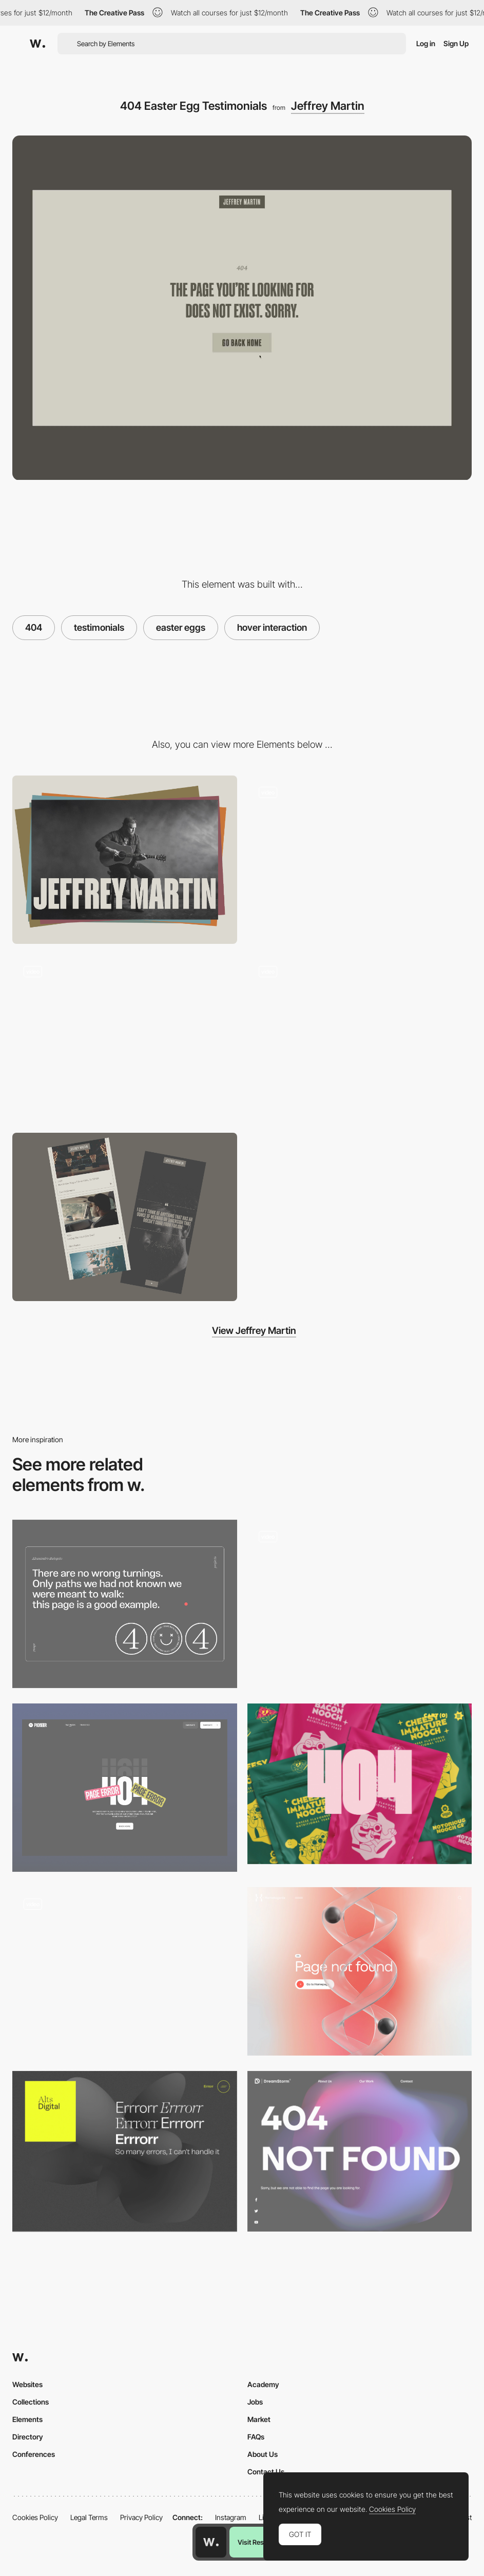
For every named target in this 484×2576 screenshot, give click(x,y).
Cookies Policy (35, 2517)
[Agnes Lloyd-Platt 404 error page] (124, 1967)
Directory (27, 2436)
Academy (263, 2384)
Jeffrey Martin (327, 105)
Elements (27, 2419)
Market (258, 2419)
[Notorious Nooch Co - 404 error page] (359, 1783)
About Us (262, 2454)
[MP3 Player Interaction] (124, 1038)
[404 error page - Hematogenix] (359, 1971)
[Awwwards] (37, 44)
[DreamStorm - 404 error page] (359, 2151)
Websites (27, 2384)
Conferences (33, 2454)
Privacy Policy (141, 2517)
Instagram (230, 2517)
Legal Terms (89, 2517)
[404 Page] (124, 1787)
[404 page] (124, 1604)
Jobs (255, 2401)
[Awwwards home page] (211, 2542)
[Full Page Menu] (359, 860)
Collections (30, 2401)
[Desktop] (124, 860)
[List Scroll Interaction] (359, 1038)
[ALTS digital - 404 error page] (124, 2151)
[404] (359, 1604)
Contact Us (265, 2471)
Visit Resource (259, 2542)
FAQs (255, 2436)
